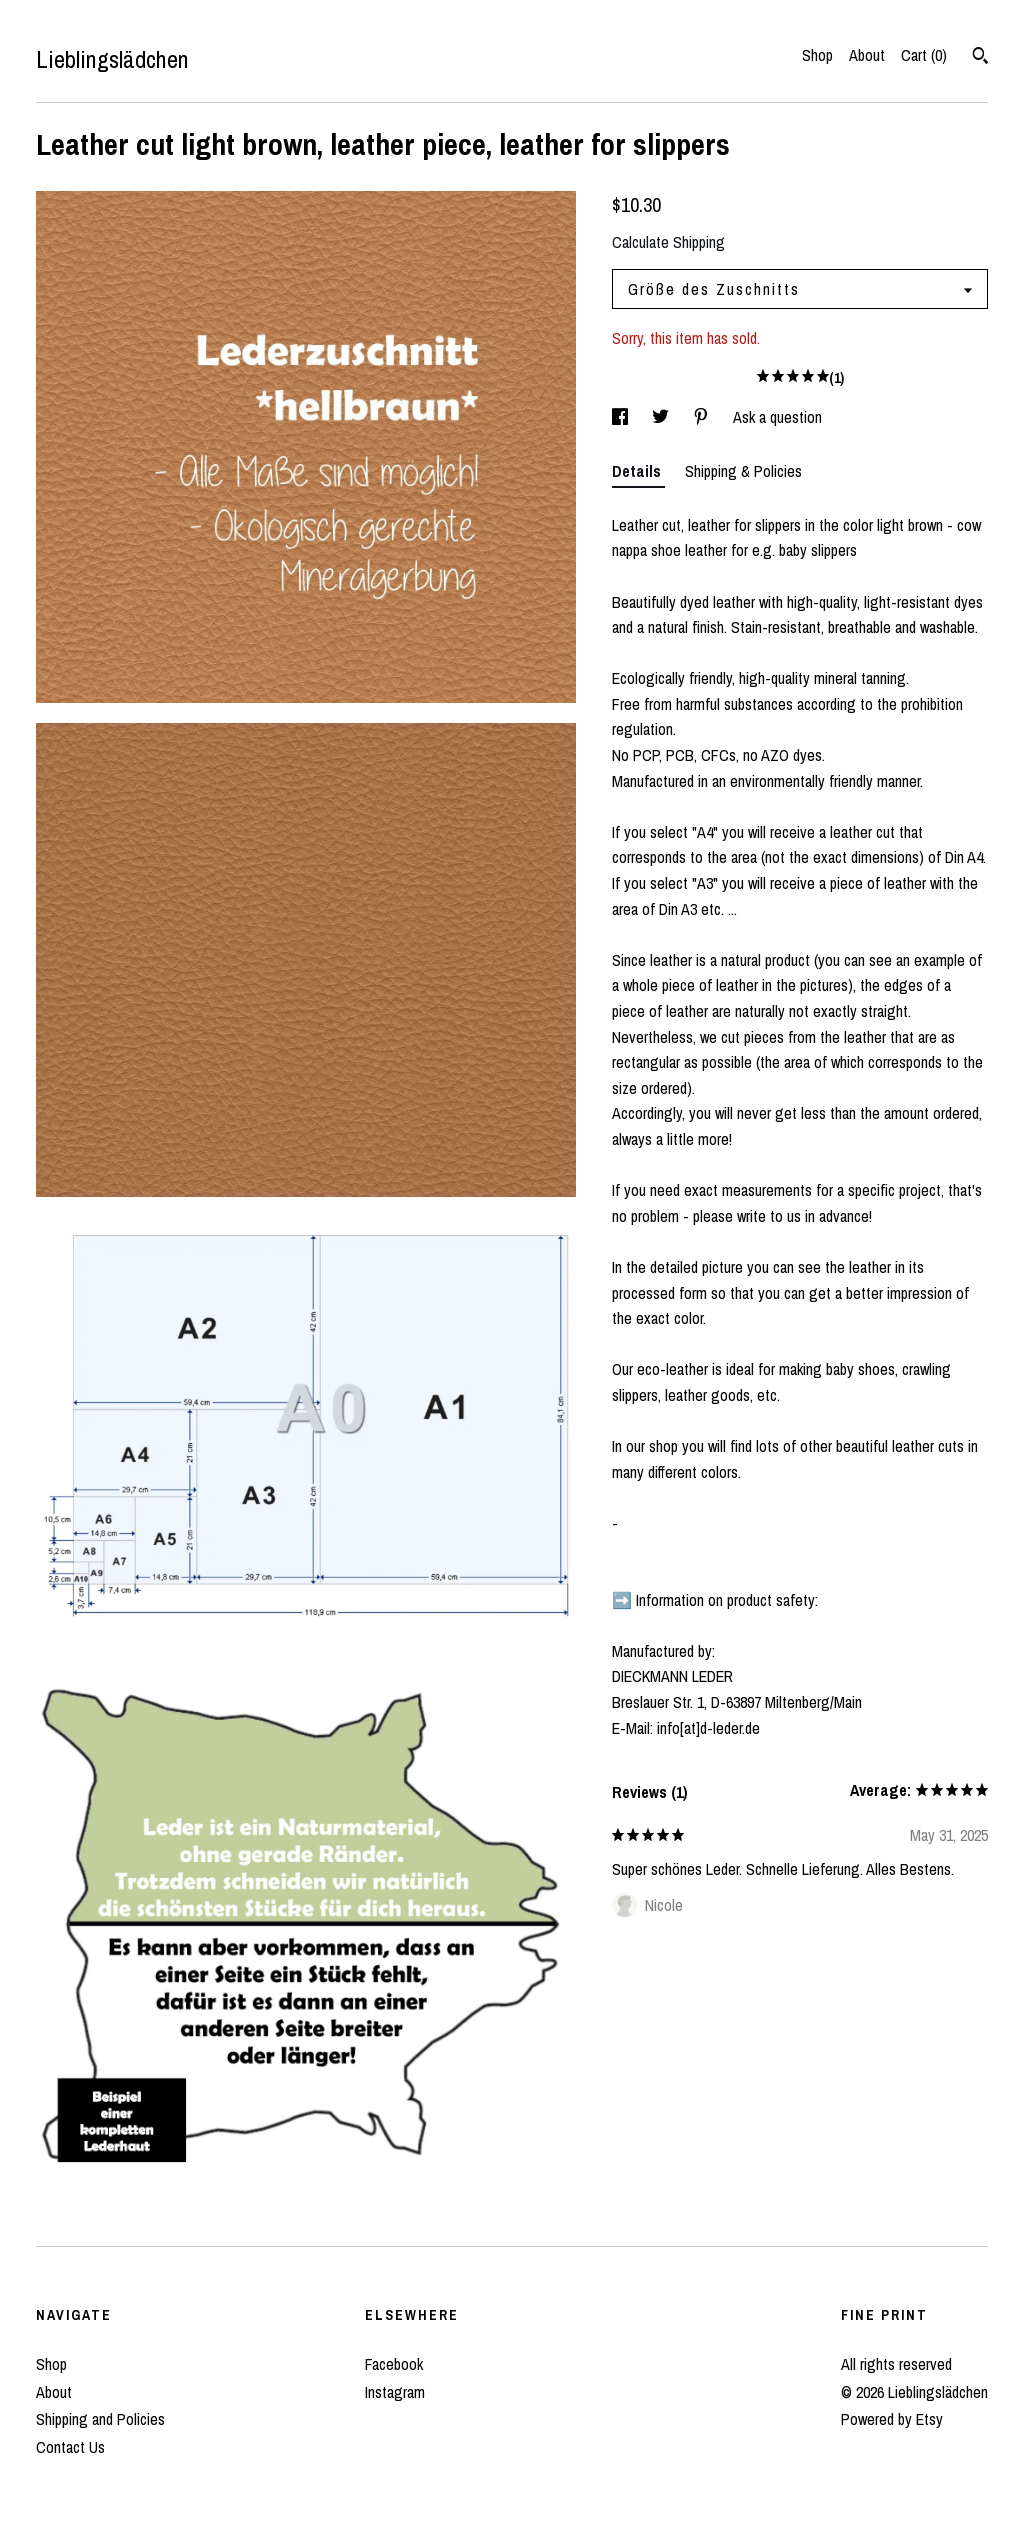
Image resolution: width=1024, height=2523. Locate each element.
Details (638, 471)
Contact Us (70, 2447)
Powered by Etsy (892, 2419)
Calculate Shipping (668, 242)
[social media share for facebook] (622, 417)
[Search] (980, 58)
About (867, 55)
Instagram (395, 2392)
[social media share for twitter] (662, 417)
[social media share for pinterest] (703, 417)
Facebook (394, 2364)
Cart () (924, 55)
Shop (817, 55)
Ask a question (777, 417)
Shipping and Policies (100, 2419)
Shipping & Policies (743, 471)
